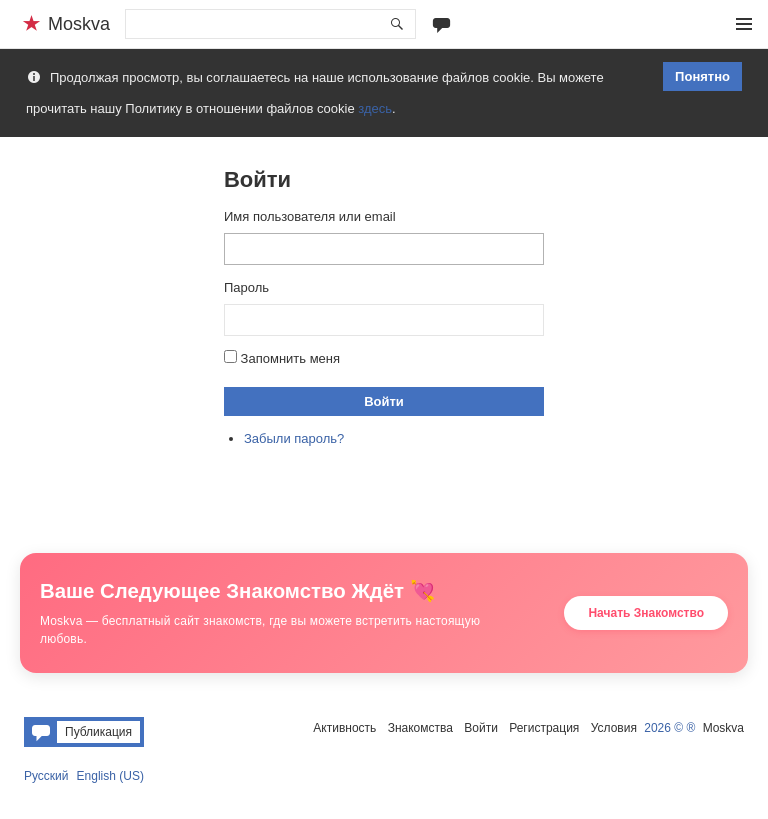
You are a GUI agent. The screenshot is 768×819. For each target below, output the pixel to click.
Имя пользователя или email (310, 216)
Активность (344, 728)
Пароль (246, 287)
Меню (744, 24)
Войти (384, 401)
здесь (375, 108)
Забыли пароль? (294, 438)
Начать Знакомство (646, 613)
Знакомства (420, 728)
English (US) (110, 776)
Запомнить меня (290, 358)
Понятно (702, 76)
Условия (614, 728)
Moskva (723, 728)
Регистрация (544, 728)
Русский (46, 776)
